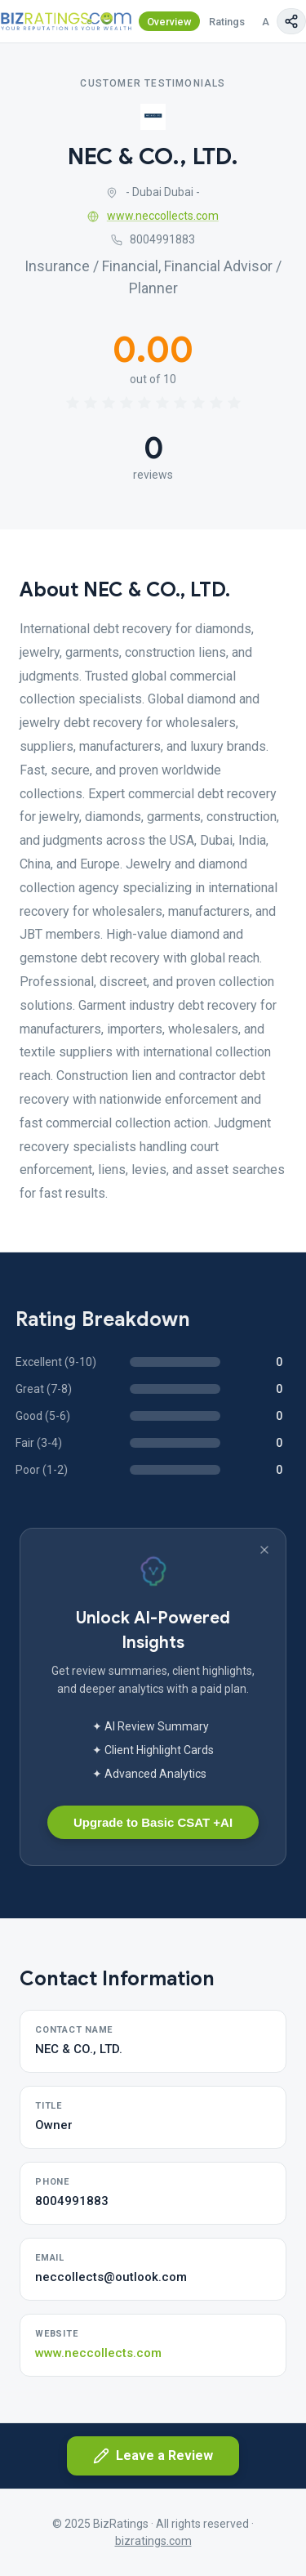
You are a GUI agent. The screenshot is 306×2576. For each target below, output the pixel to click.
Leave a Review (153, 2456)
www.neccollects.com (153, 215)
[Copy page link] (291, 21)
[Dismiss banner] (264, 1549)
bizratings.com (153, 2540)
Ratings (227, 22)
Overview (169, 22)
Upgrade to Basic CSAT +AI (153, 1822)
